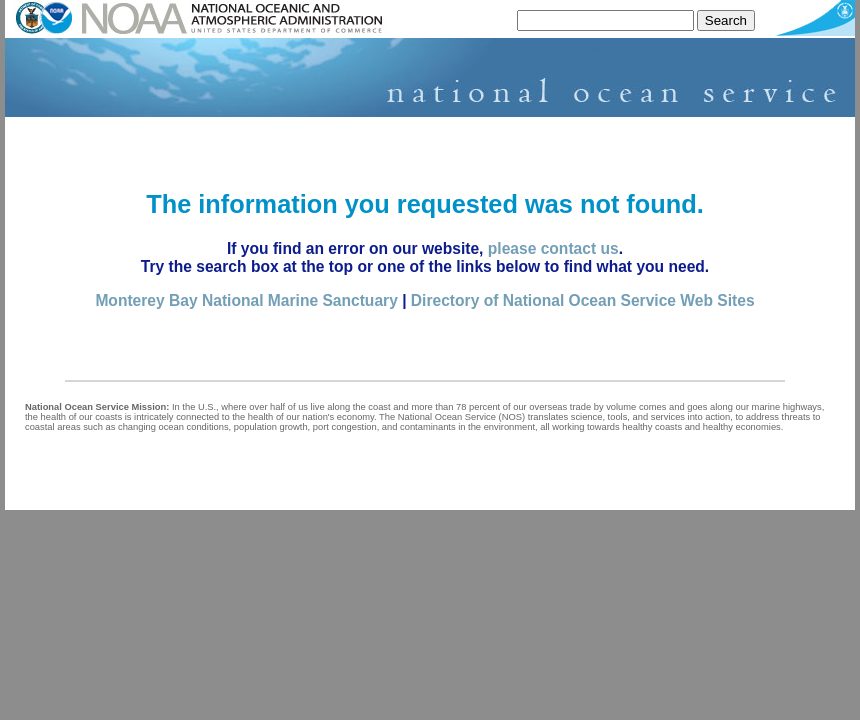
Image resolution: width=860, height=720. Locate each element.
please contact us (553, 248)
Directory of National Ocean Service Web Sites (583, 300)
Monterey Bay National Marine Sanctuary (246, 300)
